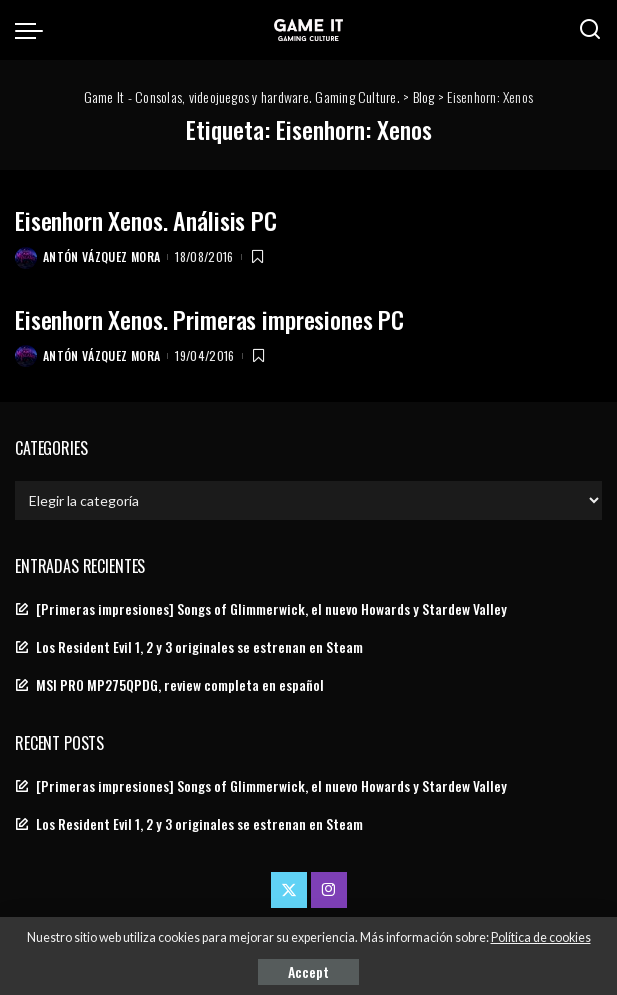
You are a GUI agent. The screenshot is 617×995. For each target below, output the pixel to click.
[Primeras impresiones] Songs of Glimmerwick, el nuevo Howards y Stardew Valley (271, 609)
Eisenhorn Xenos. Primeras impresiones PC (209, 319)
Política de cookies (541, 937)
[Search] (590, 30)
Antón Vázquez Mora (101, 256)
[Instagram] (329, 890)
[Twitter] (289, 890)
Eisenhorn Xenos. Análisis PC (146, 220)
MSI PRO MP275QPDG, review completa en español (180, 685)
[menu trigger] (34, 30)
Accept (308, 971)
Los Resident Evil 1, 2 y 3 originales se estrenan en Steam (199, 647)
